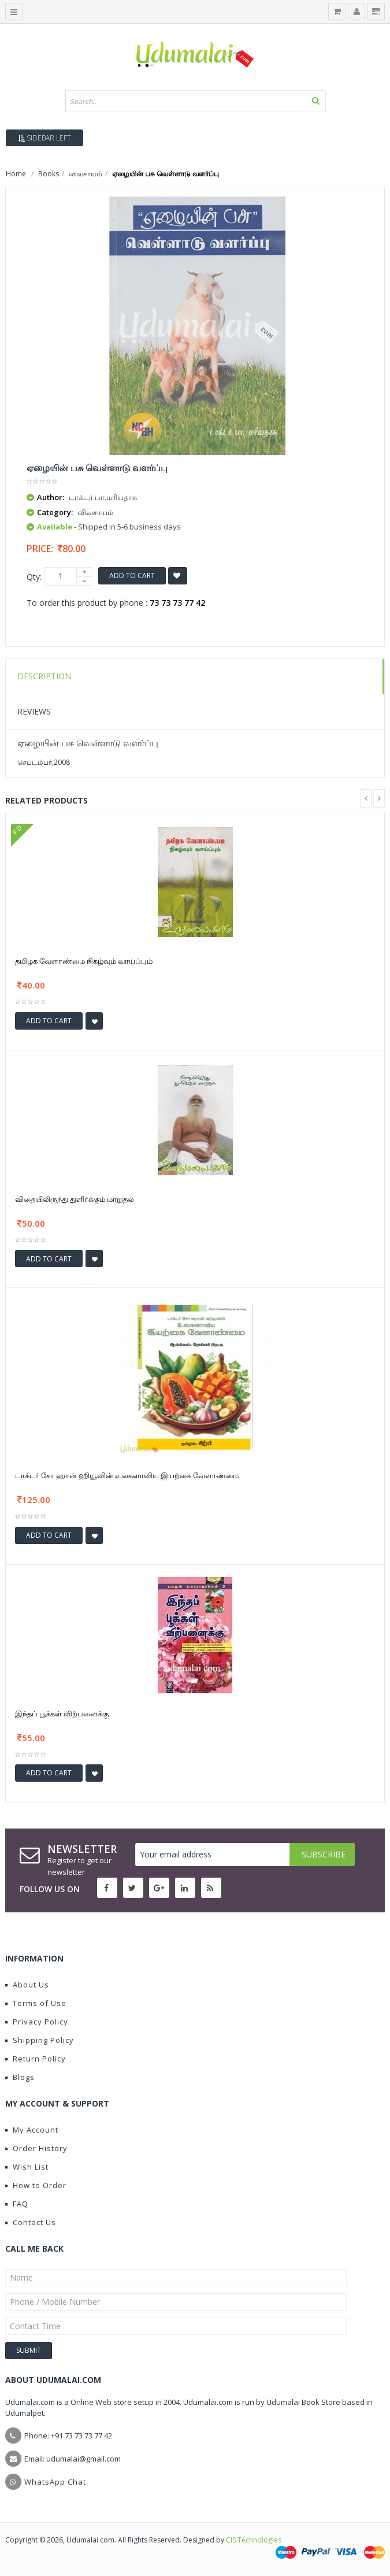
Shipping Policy (39, 2040)
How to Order (35, 2185)
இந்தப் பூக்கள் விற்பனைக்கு (62, 1713)
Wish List (27, 2167)
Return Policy (35, 2058)
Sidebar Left (44, 138)
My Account (31, 2130)
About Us (27, 1984)
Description (44, 676)
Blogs (20, 2077)
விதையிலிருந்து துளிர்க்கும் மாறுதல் (74, 1199)
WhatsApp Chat (55, 2482)
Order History (36, 2148)
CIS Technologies (253, 2540)
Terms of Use (35, 2003)
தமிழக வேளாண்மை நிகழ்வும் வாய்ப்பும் (84, 961)
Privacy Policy (36, 2021)
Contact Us (30, 2222)
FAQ (16, 2204)
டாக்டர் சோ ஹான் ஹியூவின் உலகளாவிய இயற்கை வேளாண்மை (127, 1475)
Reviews (34, 711)
